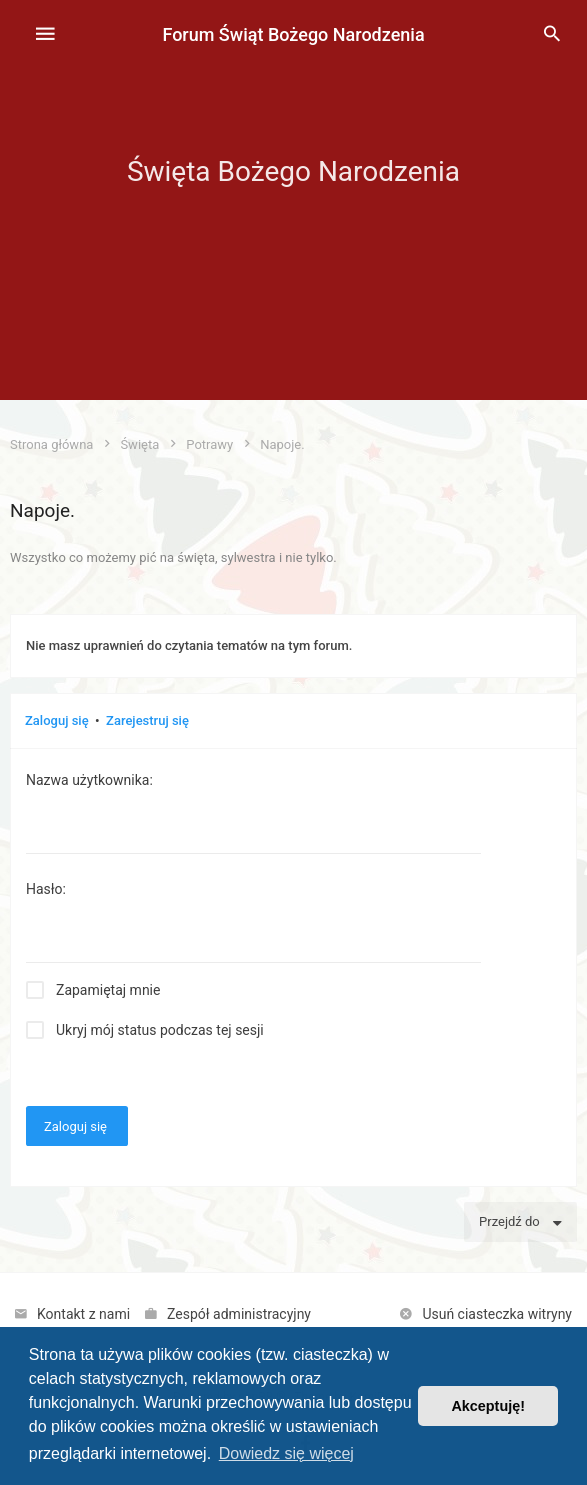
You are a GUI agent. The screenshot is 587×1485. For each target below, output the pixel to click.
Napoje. (42, 510)
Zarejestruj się (147, 720)
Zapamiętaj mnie (108, 990)
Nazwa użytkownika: (89, 780)
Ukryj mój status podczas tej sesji (160, 1030)
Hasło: (46, 889)
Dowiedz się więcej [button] (286, 1453)
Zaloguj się (57, 720)
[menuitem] (552, 35)
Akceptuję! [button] (488, 1406)
